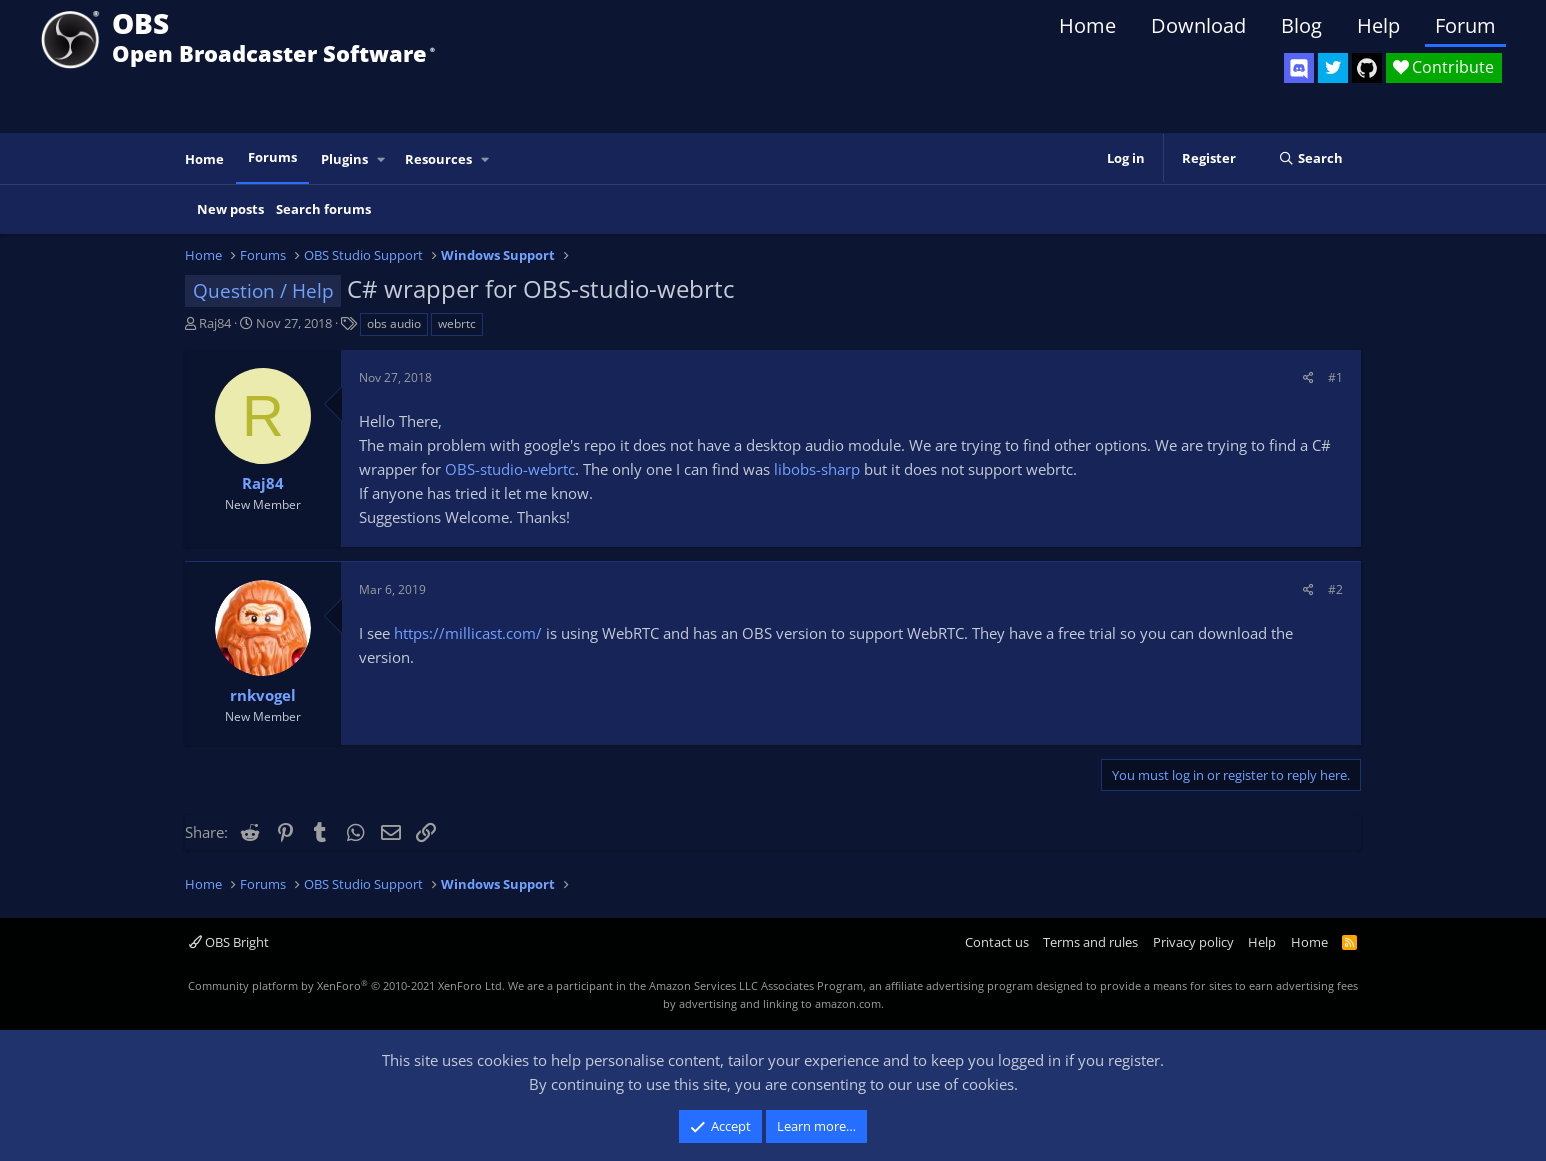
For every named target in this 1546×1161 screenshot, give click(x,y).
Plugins (344, 159)
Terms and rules (1090, 942)
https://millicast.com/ (468, 633)
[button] (382, 159)
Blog (1301, 25)
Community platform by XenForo (346, 985)
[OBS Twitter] (1333, 68)
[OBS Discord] (1299, 68)
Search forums (323, 209)
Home (1087, 25)
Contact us (997, 942)
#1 (1335, 377)
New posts (230, 209)
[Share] (1308, 377)
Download (1198, 25)
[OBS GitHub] (1367, 68)
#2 (1335, 589)
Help (1378, 25)
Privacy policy (1193, 942)
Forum (1465, 25)
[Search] (1310, 159)
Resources (438, 159)
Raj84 (215, 323)
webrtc (457, 323)
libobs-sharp (817, 469)
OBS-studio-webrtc (510, 469)
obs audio (394, 323)
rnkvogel (263, 695)
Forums (272, 157)
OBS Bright (229, 942)
